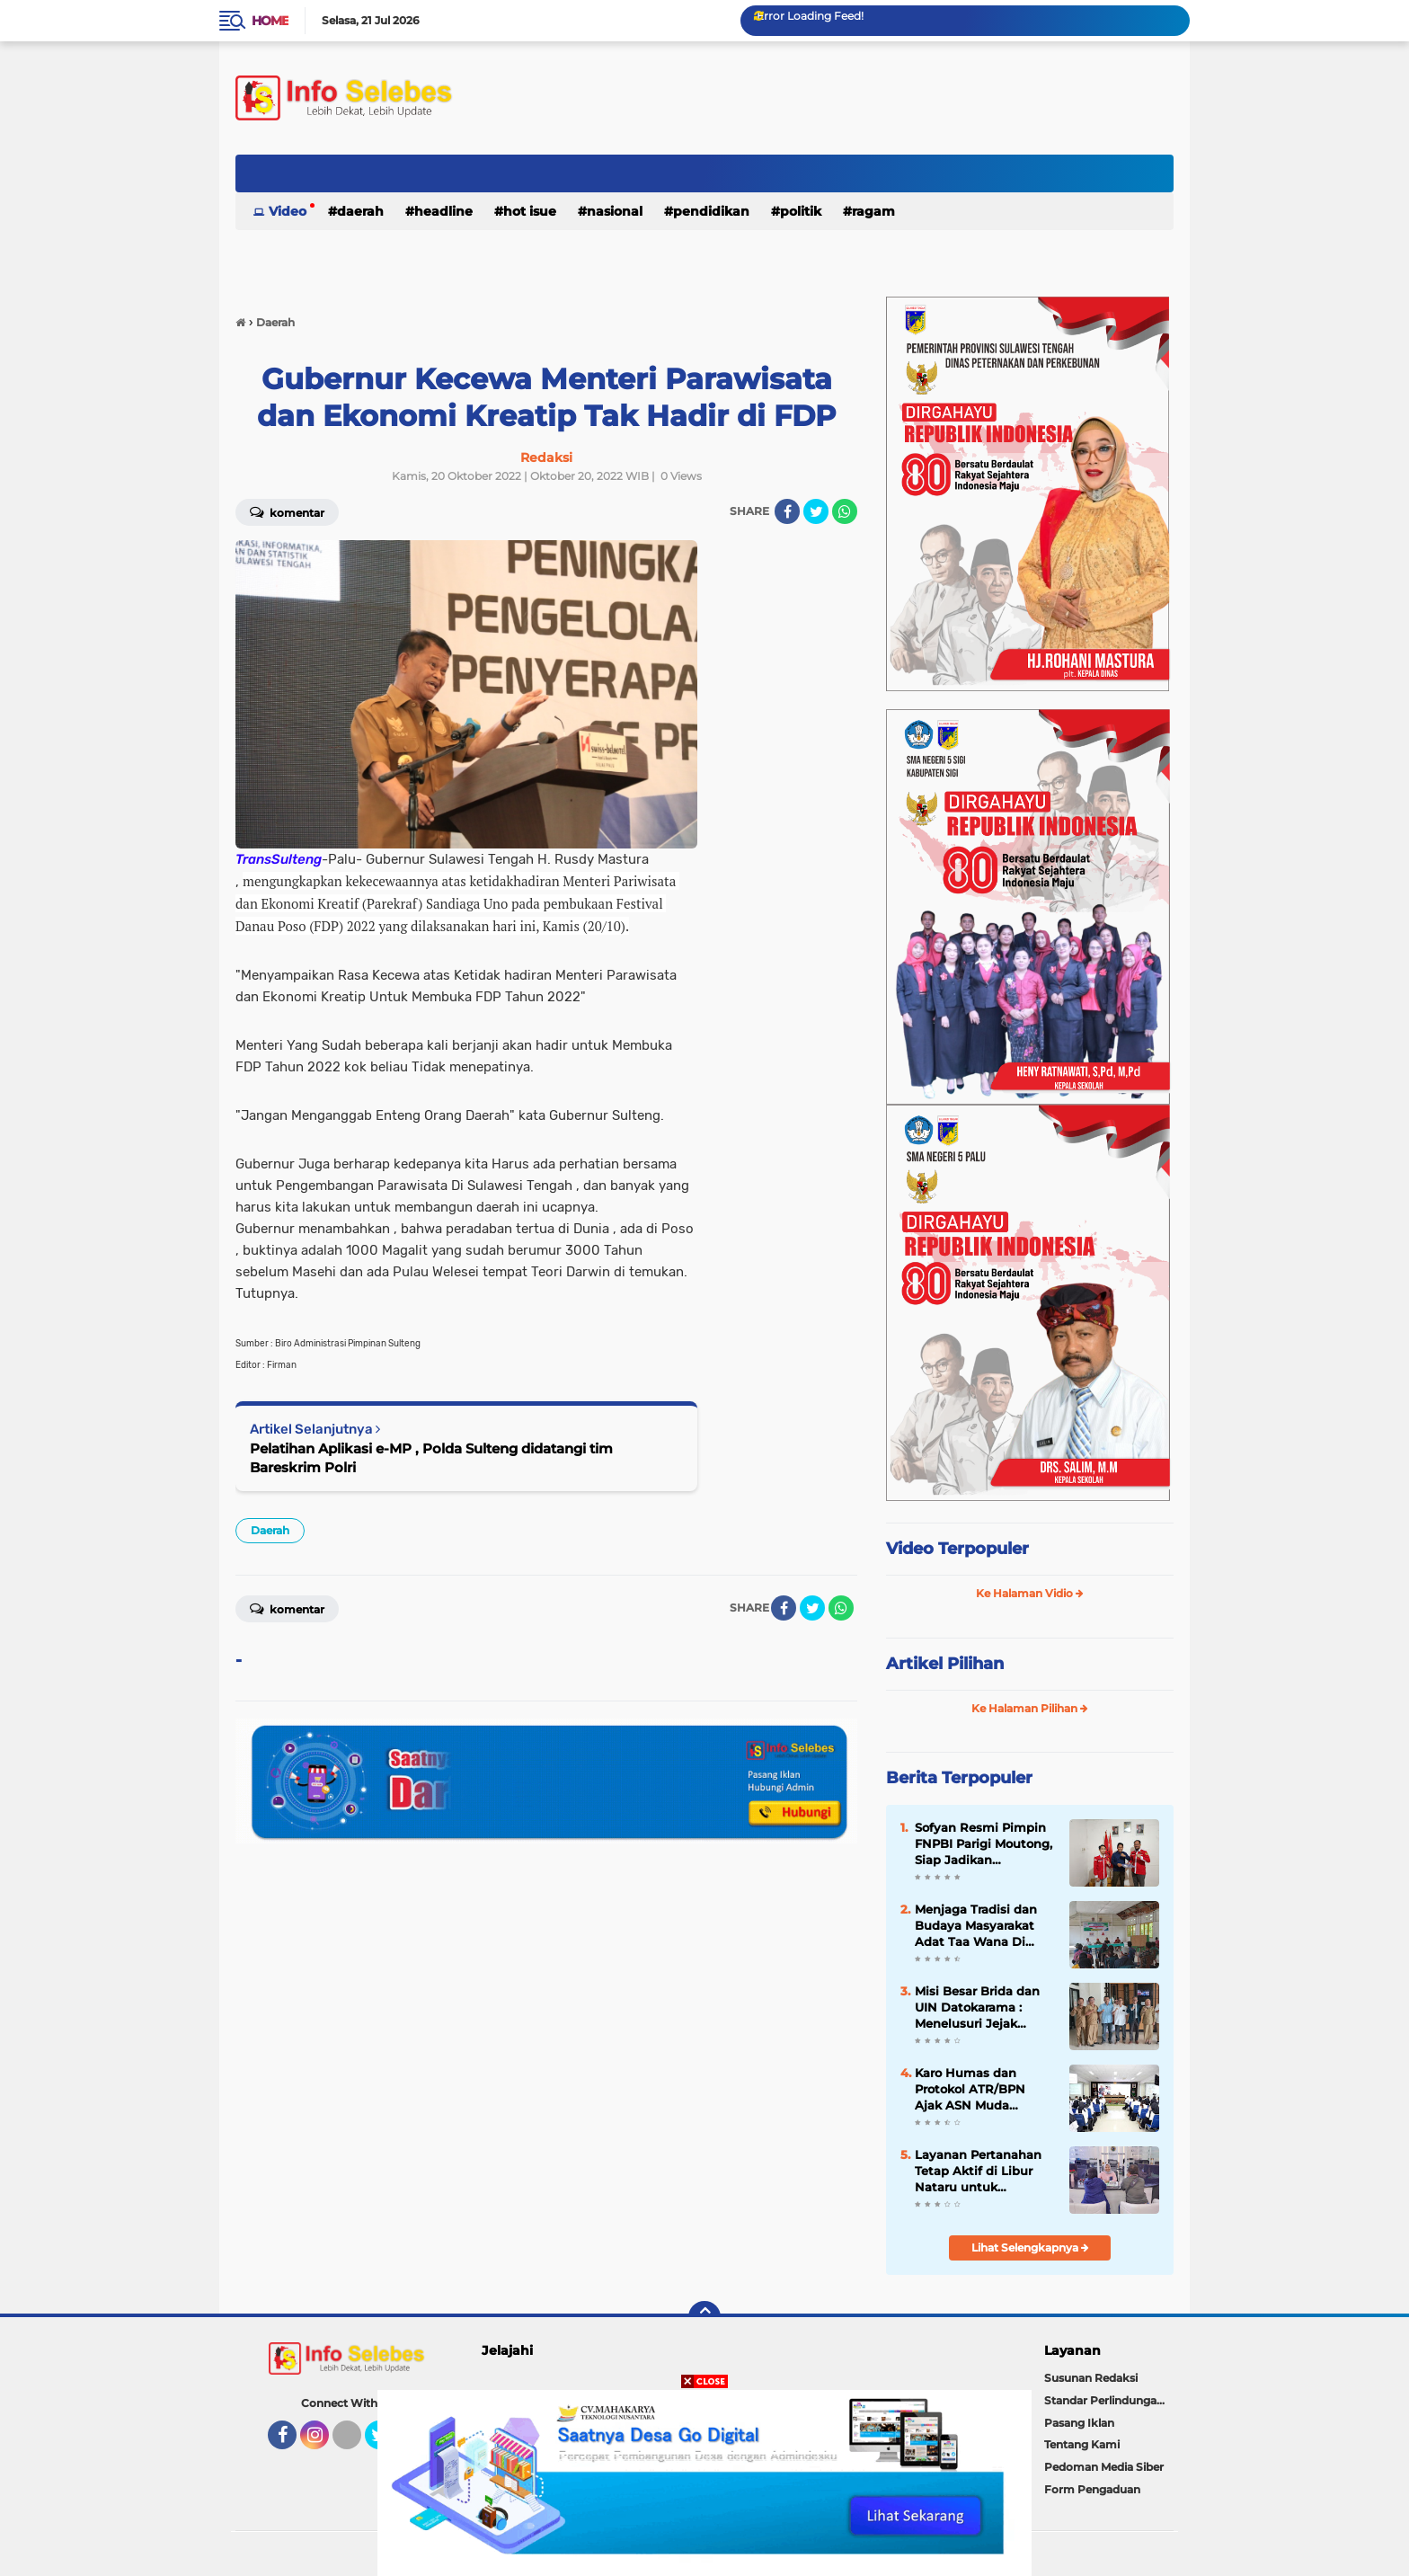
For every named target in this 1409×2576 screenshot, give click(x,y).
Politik (800, 211)
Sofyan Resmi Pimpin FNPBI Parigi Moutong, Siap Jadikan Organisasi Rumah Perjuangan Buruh (983, 1844)
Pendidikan (711, 211)
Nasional (614, 211)
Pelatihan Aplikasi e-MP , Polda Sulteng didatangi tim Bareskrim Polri (431, 1458)
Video (287, 211)
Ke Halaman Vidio (1030, 1593)
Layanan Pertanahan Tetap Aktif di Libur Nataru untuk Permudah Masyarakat (983, 2171)
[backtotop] (704, 2317)
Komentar (287, 511)
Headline (443, 211)
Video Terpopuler (957, 1549)
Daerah (360, 211)
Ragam (873, 211)
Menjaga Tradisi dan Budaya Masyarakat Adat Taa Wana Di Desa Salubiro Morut (976, 1926)
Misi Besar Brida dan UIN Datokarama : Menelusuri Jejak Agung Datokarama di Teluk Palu (982, 2008)
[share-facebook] (787, 511)
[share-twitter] (816, 511)
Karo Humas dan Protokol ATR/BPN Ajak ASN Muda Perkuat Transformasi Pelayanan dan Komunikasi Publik (979, 2089)
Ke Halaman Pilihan (1029, 1708)
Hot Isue (529, 211)
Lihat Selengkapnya (1030, 2247)
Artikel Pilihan (945, 1664)
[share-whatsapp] (844, 511)
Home (270, 21)
